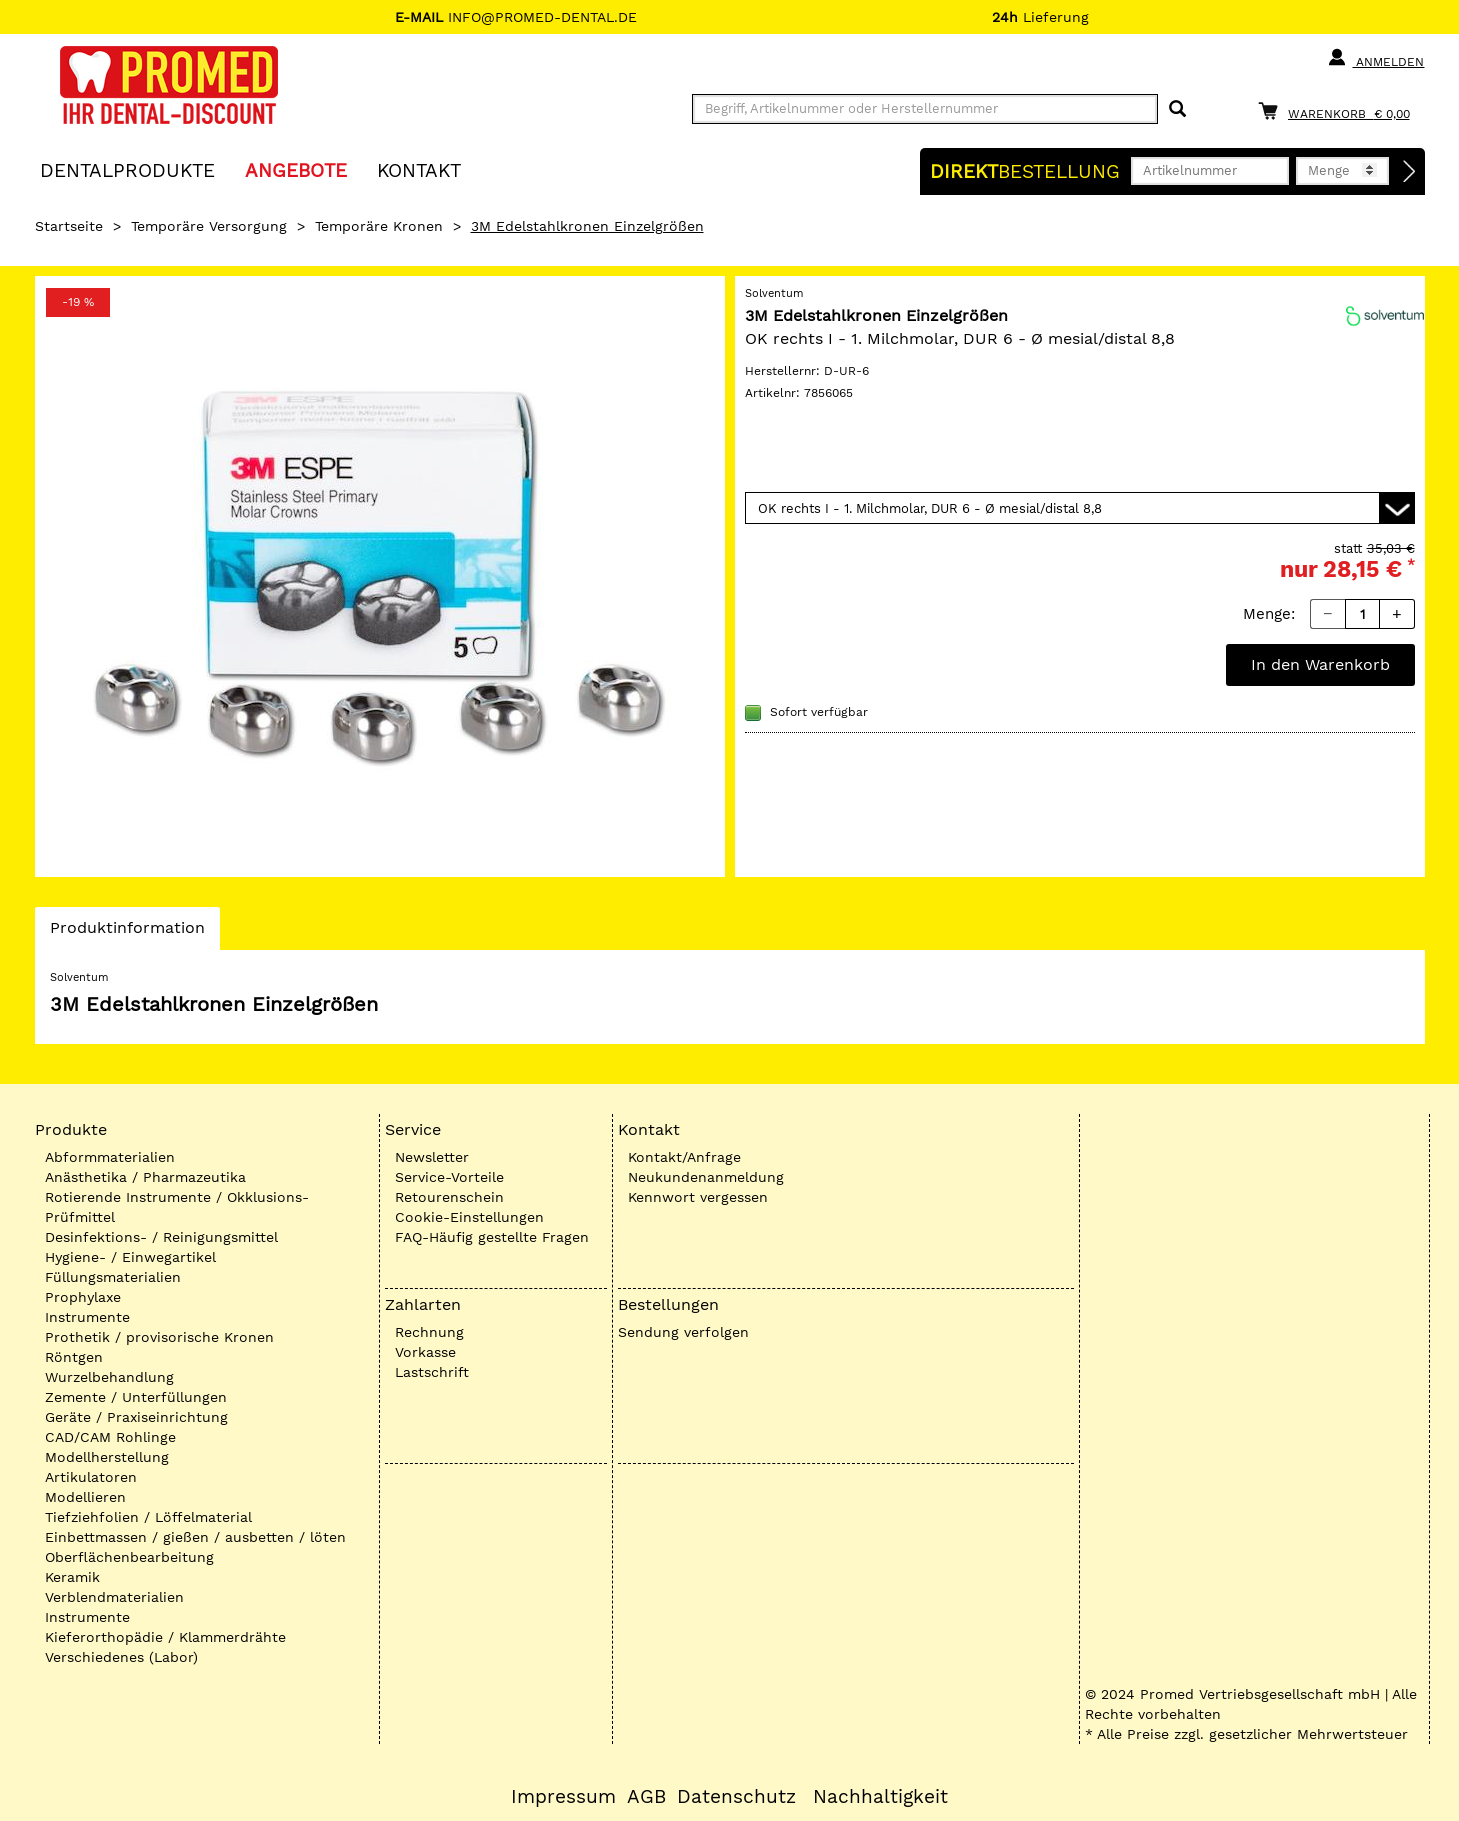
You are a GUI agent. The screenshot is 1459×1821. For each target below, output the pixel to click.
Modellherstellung (107, 1457)
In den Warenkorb (1320, 664)
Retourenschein (449, 1197)
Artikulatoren (91, 1477)
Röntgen (74, 1357)
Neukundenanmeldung (706, 1177)
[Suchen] (1177, 109)
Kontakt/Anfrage (684, 1157)
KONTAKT (419, 169)
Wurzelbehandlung (109, 1377)
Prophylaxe (83, 1297)
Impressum (563, 1797)
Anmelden (1375, 58)
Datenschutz (736, 1797)
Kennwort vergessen (698, 1197)
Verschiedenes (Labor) (121, 1657)
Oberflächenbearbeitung (129, 1557)
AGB (646, 1797)
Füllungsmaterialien (113, 1277)
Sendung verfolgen (683, 1332)
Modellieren (85, 1497)
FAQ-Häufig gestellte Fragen (492, 1237)
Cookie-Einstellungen (469, 1217)
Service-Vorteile (449, 1177)
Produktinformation (127, 933)
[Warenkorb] (1339, 110)
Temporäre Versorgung (209, 226)
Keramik (72, 1577)
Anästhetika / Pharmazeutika (145, 1177)
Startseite (69, 226)
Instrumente (87, 1317)
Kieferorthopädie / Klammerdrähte (165, 1637)
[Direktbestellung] (1410, 172)
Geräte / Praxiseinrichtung (136, 1417)
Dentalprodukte (127, 169)
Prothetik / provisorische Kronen (159, 1337)
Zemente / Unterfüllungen (136, 1397)
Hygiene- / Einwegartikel (130, 1257)
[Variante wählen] (1080, 508)
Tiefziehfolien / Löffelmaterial (148, 1517)
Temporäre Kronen (379, 226)
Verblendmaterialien (114, 1597)
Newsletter (432, 1157)
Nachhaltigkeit (880, 1797)
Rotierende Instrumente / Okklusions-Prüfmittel (177, 1207)
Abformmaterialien (110, 1157)
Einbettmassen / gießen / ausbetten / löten (195, 1537)
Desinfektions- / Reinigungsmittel (161, 1237)
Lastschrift (432, 1372)
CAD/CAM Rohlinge (110, 1437)
